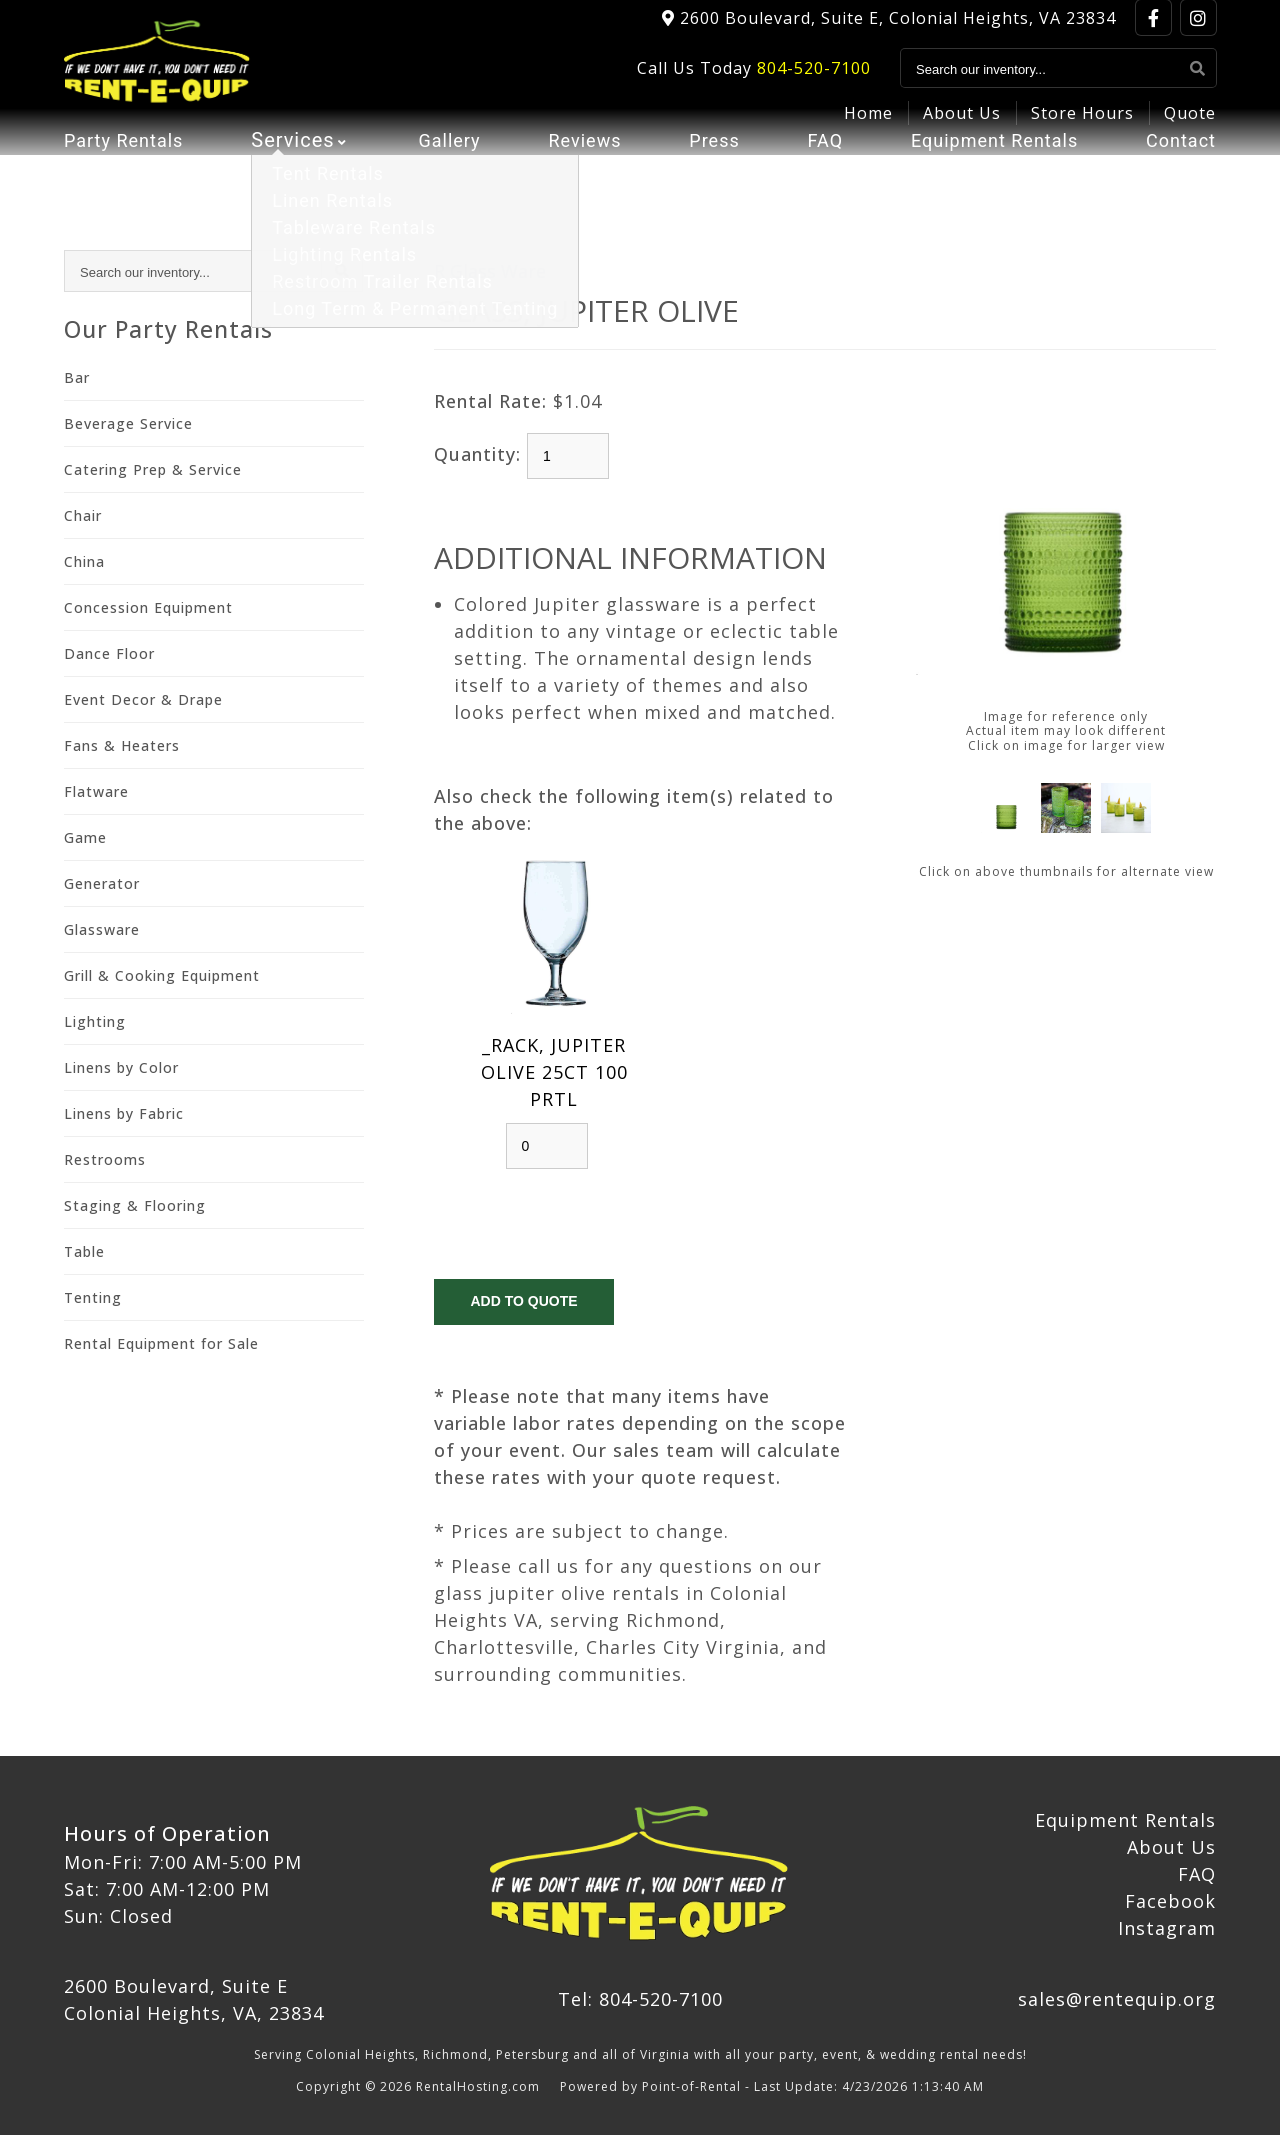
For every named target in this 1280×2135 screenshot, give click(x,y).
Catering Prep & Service (153, 469)
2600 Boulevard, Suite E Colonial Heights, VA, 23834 (194, 1999)
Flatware (96, 791)
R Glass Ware (490, 271)
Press (709, 175)
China (84, 561)
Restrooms (105, 1159)
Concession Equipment (148, 607)
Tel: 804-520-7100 (640, 1999)
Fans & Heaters (122, 745)
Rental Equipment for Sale (161, 1343)
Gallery (448, 175)
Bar (77, 377)
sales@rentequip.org (1117, 1999)
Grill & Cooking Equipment (162, 975)
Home (868, 126)
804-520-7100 (814, 81)
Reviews (582, 175)
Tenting (93, 1297)
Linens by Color (121, 1067)
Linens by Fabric (124, 1113)
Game (85, 837)
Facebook (1170, 1901)
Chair (83, 515)
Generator (102, 883)
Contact (1177, 175)
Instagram (1167, 1928)
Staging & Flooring (135, 1205)
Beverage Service (128, 423)
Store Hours (1082, 126)
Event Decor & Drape (143, 699)
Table (84, 1251)
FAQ (816, 175)
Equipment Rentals (987, 175)
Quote (1190, 126)
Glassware (102, 929)
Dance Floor (109, 653)
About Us (962, 126)
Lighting (95, 1021)
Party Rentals (129, 175)
